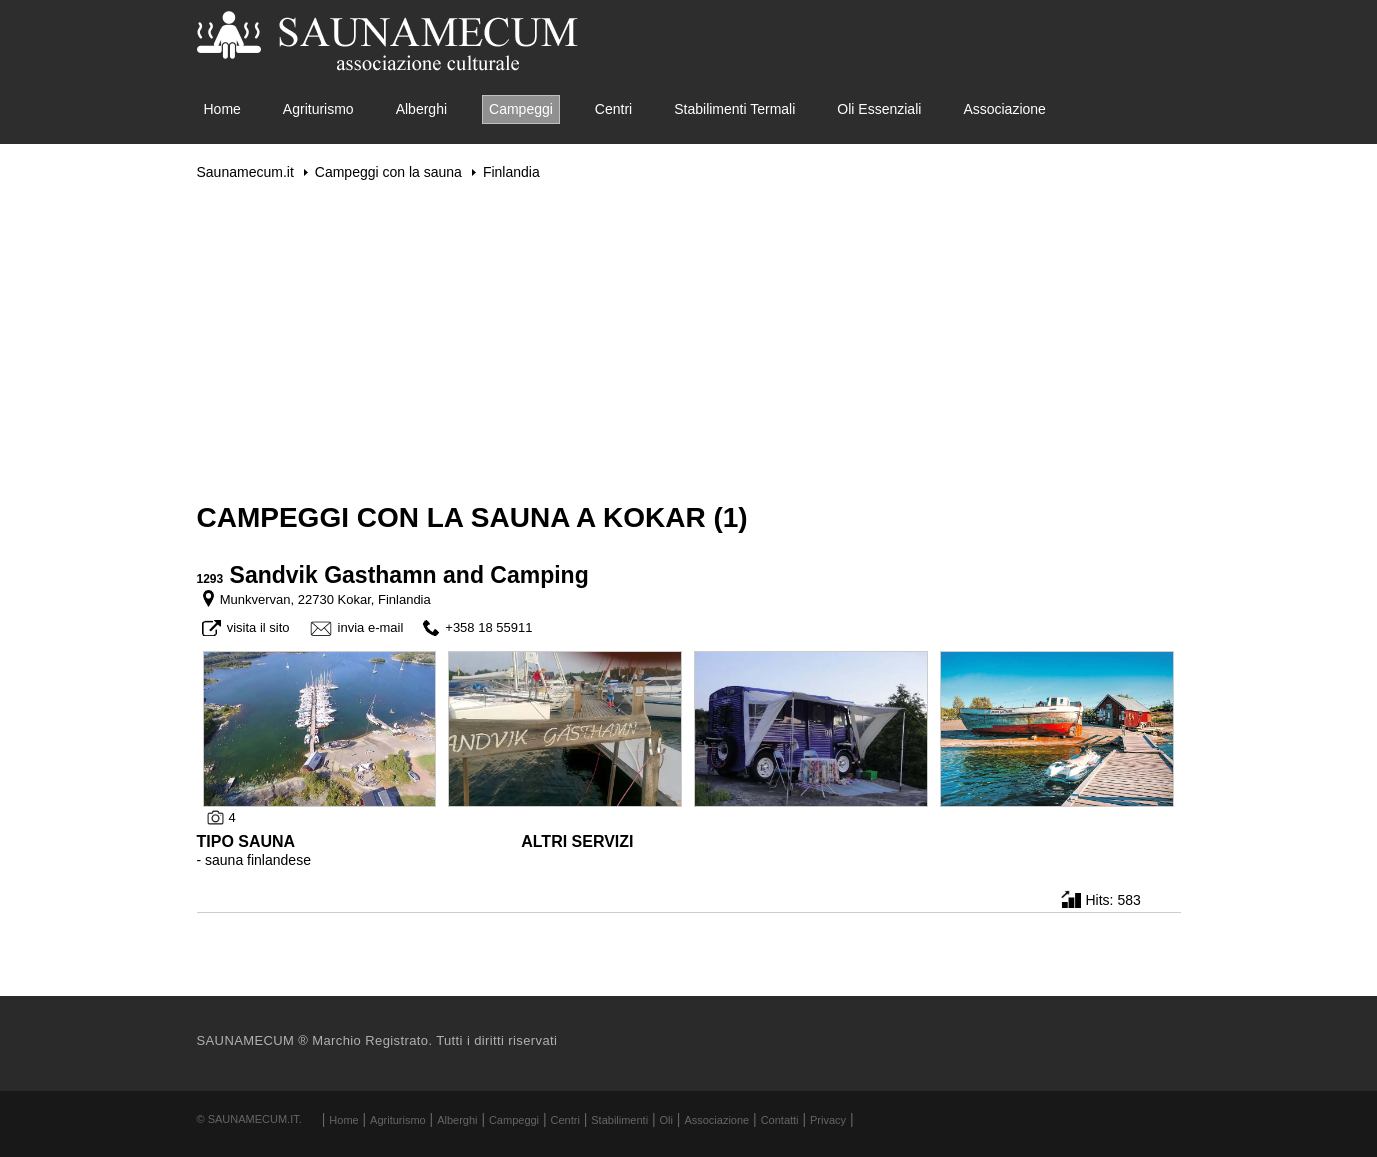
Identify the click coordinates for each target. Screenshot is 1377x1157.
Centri (613, 109)
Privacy (828, 1120)
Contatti (780, 1120)
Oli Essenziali (879, 109)
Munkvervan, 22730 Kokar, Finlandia (325, 599)
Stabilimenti (619, 1120)
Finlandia (511, 172)
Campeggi (521, 109)
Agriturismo (318, 109)
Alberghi (421, 109)
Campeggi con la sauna (388, 172)
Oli (666, 1120)
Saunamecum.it (245, 172)
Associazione (1004, 109)
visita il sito (258, 627)
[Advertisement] (689, 341)
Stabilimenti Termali (734, 109)
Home (222, 109)
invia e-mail (371, 627)
